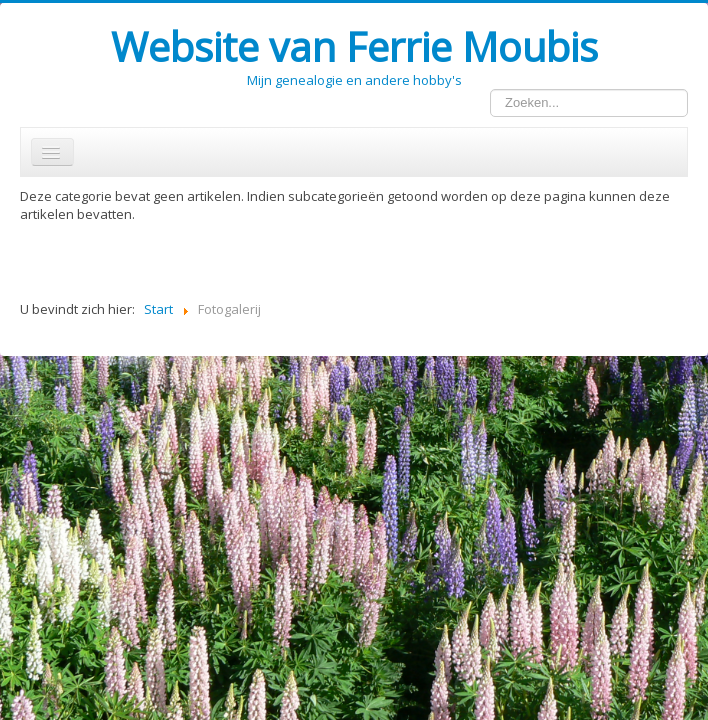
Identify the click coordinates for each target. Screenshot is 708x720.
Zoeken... (490, 89)
